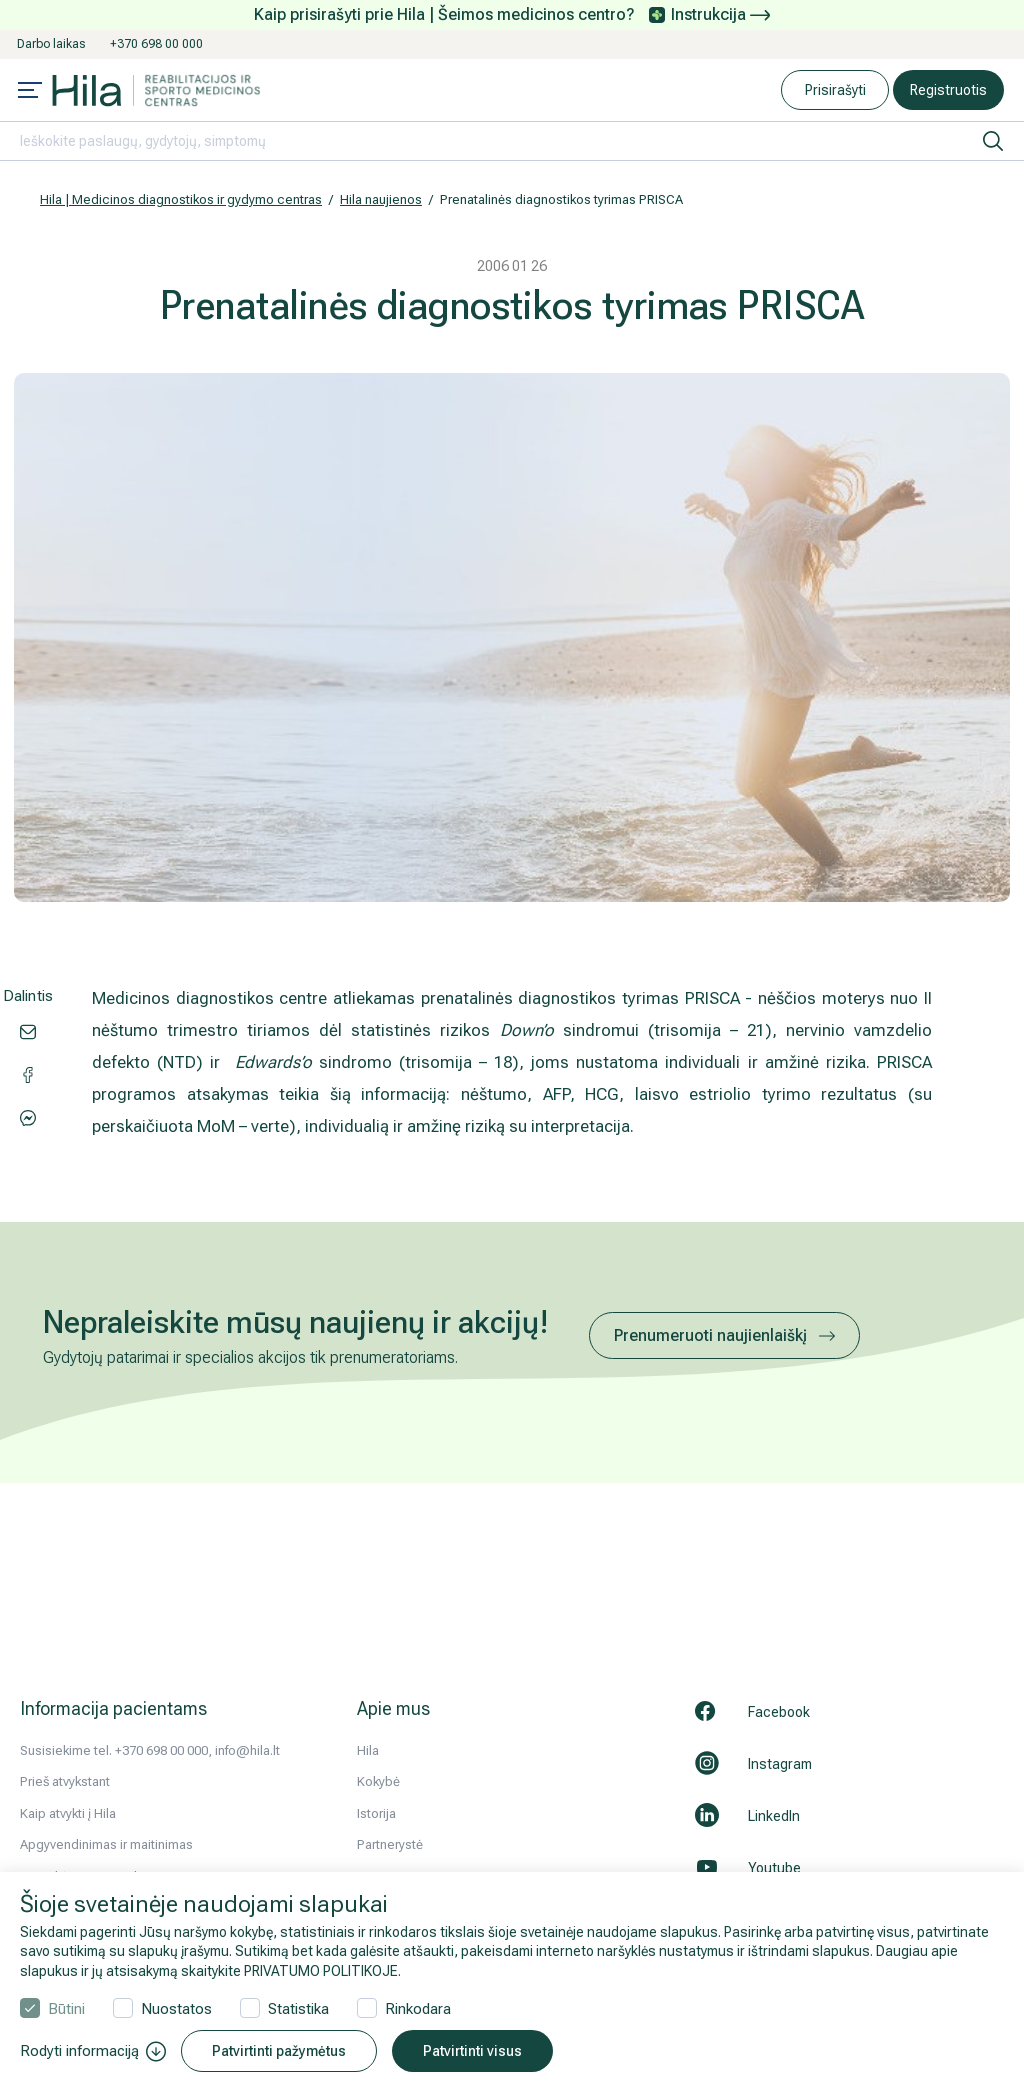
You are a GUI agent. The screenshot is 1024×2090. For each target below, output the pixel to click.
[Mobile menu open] (30, 92)
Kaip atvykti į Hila (68, 1813)
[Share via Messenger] (28, 1073)
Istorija (376, 1813)
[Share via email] (28, 1030)
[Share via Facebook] (28, 1116)
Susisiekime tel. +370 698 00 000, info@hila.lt (150, 1750)
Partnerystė (390, 1844)
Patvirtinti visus (472, 2051)
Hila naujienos (381, 199)
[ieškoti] (993, 141)
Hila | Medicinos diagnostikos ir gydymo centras (181, 199)
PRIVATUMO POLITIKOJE (321, 1971)
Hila (368, 1750)
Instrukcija (720, 14)
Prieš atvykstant (65, 1781)
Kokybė (378, 1781)
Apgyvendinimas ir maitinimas (106, 1844)
